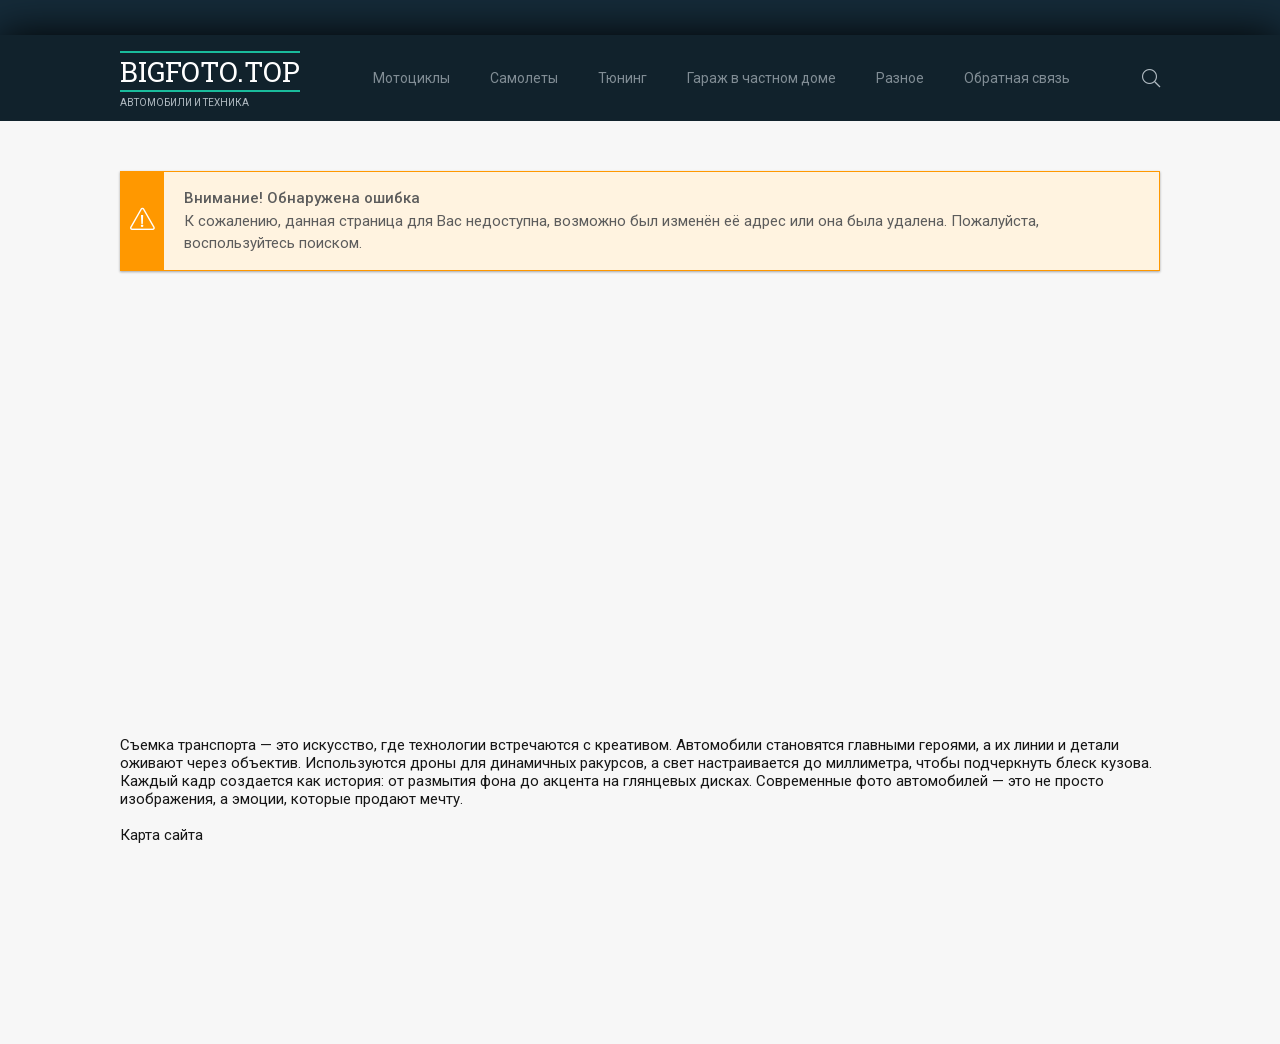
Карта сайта (161, 835)
